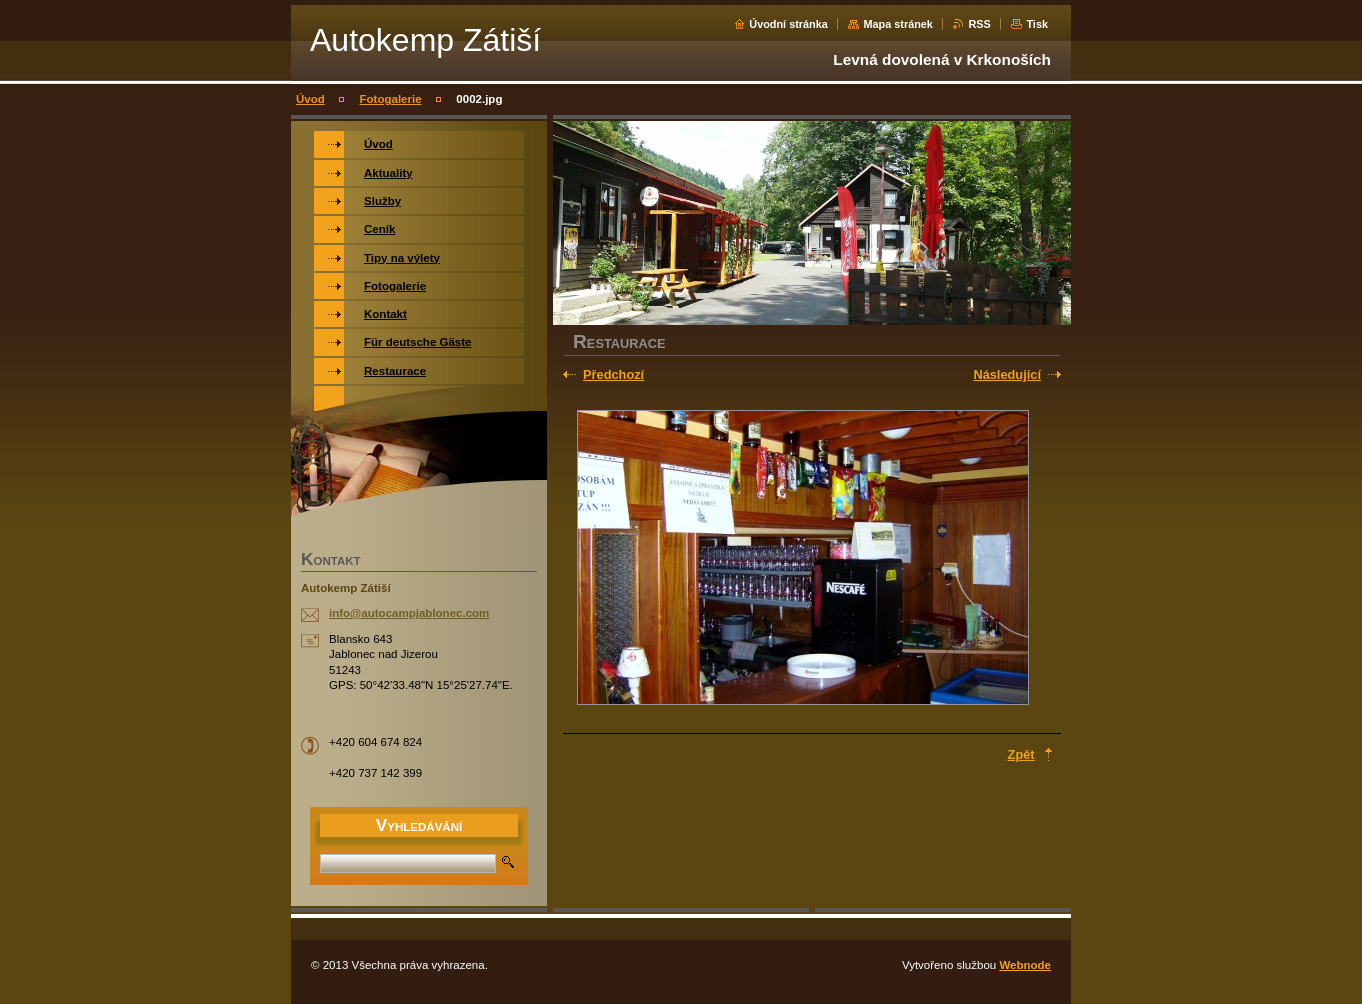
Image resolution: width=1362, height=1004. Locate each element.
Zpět (1021, 754)
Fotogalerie (391, 99)
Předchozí (613, 374)
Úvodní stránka (788, 24)
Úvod (310, 99)
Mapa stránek (898, 24)
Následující (1007, 374)
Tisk (1037, 24)
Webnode (1025, 965)
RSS (979, 24)
